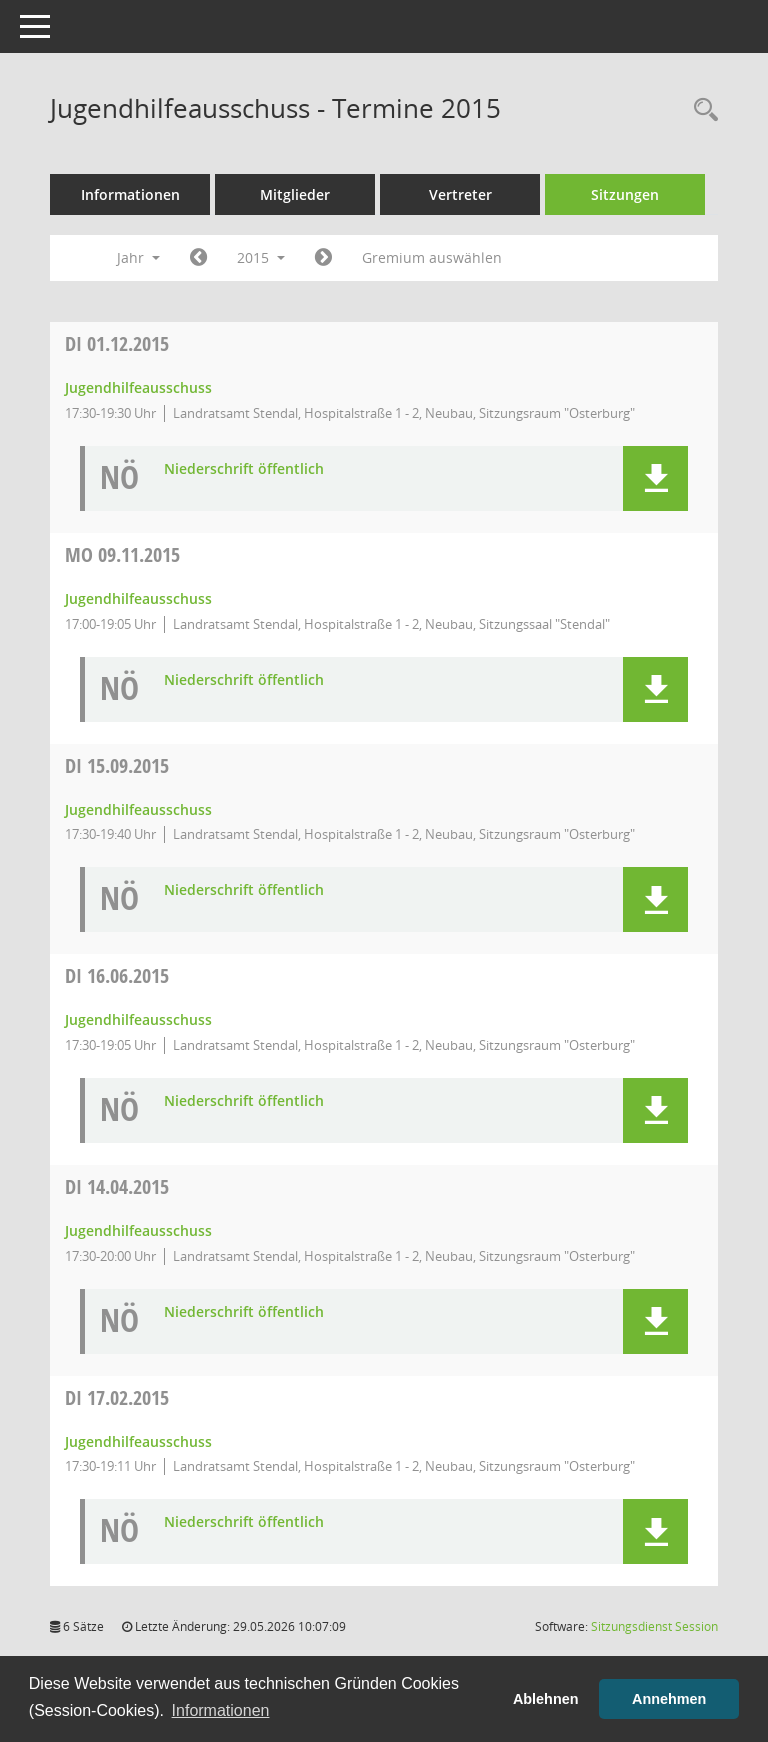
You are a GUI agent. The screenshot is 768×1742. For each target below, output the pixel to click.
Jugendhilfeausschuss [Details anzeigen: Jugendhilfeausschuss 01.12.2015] (138, 387)
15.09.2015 (117, 765)
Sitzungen (625, 194)
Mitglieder (295, 194)
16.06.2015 (117, 975)
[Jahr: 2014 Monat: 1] (198, 258)
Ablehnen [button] (546, 1699)
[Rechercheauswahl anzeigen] (701, 110)
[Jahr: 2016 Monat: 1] (323, 258)
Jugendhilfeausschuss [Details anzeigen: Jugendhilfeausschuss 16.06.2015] (138, 1019)
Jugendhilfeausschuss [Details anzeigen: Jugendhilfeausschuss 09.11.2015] (138, 598)
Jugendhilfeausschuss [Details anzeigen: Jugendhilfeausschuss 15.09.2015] (138, 809)
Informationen (130, 194)
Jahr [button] (138, 257)
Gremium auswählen (432, 257)
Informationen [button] (221, 1710)
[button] (655, 478)
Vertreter (460, 194)
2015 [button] (261, 257)
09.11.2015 (122, 554)
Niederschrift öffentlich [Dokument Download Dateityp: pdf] (244, 469)
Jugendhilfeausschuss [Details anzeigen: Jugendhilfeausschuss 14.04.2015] (138, 1230)
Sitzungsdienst (654, 1626)
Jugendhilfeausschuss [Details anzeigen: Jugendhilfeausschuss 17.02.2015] (138, 1441)
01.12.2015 (117, 343)
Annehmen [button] (669, 1699)
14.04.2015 (117, 1186)
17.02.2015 (117, 1397)
